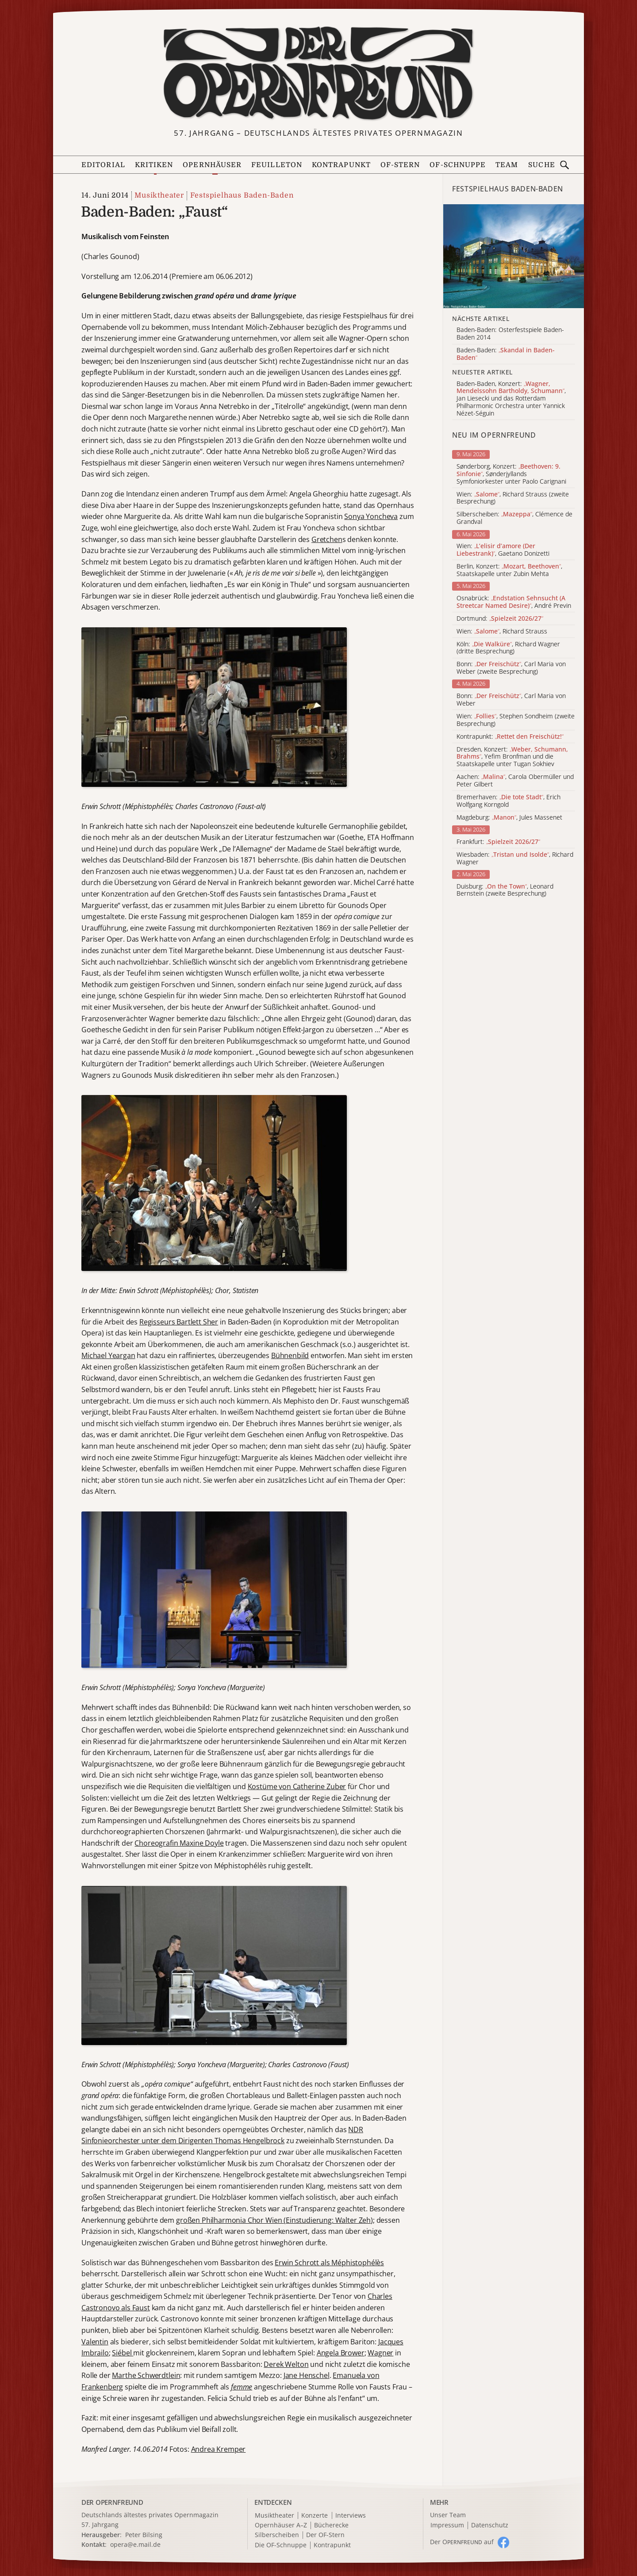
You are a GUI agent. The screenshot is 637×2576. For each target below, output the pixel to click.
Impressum (447, 2525)
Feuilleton (276, 165)
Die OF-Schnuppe (281, 2545)
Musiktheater (159, 195)
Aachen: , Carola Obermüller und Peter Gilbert (515, 780)
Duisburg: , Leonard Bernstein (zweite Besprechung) (505, 890)
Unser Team (448, 2515)
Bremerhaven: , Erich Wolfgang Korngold (508, 801)
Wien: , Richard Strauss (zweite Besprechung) (513, 498)
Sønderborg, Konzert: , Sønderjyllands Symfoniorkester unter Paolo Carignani (511, 474)
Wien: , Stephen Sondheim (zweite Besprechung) (516, 720)
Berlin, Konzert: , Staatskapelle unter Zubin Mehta (509, 570)
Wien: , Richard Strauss (502, 631)
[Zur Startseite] (318, 73)
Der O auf (462, 2542)
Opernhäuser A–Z (281, 2525)
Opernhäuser (212, 165)
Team (506, 165)
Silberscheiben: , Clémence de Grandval (514, 518)
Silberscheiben (277, 2535)
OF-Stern (400, 165)
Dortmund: (500, 618)
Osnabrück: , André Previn (514, 602)
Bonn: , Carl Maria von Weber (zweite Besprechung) (511, 667)
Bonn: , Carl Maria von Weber (511, 699)
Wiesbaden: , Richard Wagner (515, 858)
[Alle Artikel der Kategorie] (513, 256)
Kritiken (154, 165)
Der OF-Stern (325, 2535)
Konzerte (314, 2515)
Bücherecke (331, 2525)
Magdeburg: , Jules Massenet (509, 817)
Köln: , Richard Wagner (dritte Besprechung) (508, 648)
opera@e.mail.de (135, 2544)
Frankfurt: (498, 842)
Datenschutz (489, 2525)
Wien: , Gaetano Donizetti (503, 549)
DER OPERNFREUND (112, 2502)
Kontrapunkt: (510, 736)
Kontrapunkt (341, 165)
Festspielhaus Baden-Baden (242, 195)
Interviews (350, 2515)
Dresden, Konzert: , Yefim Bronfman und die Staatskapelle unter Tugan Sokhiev (512, 757)
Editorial (103, 165)
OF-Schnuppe (458, 165)
